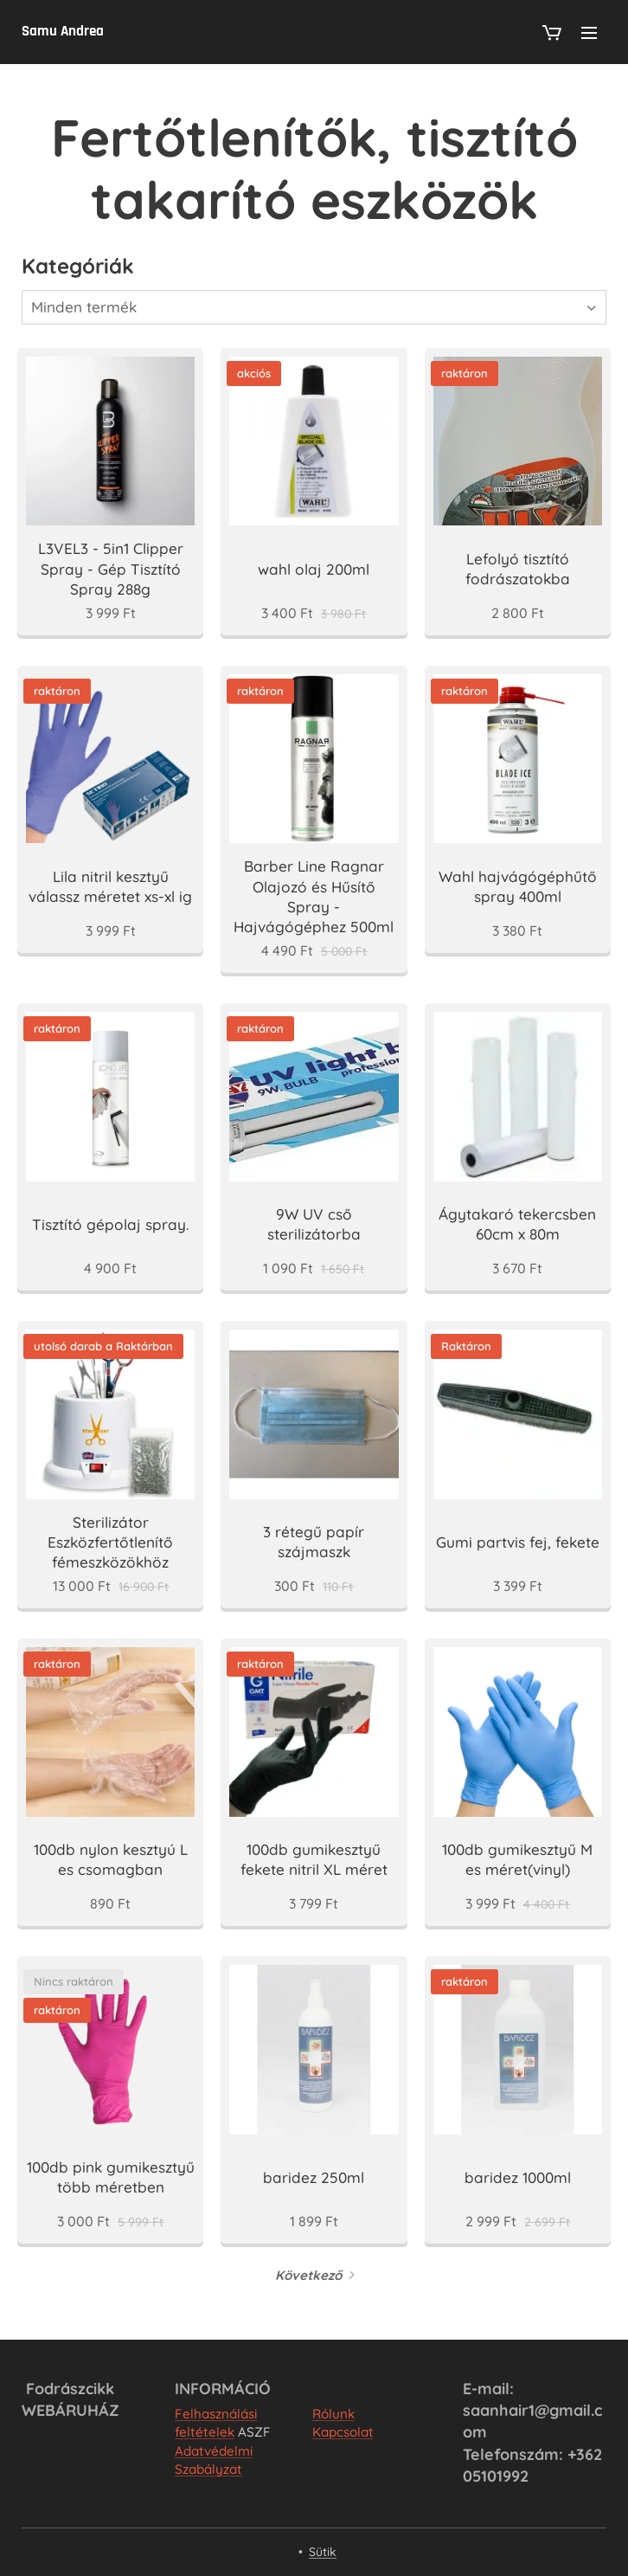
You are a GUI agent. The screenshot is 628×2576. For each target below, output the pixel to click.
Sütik (322, 2552)
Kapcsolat (343, 2432)
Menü (589, 33)
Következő (308, 2275)
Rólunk (333, 2413)
